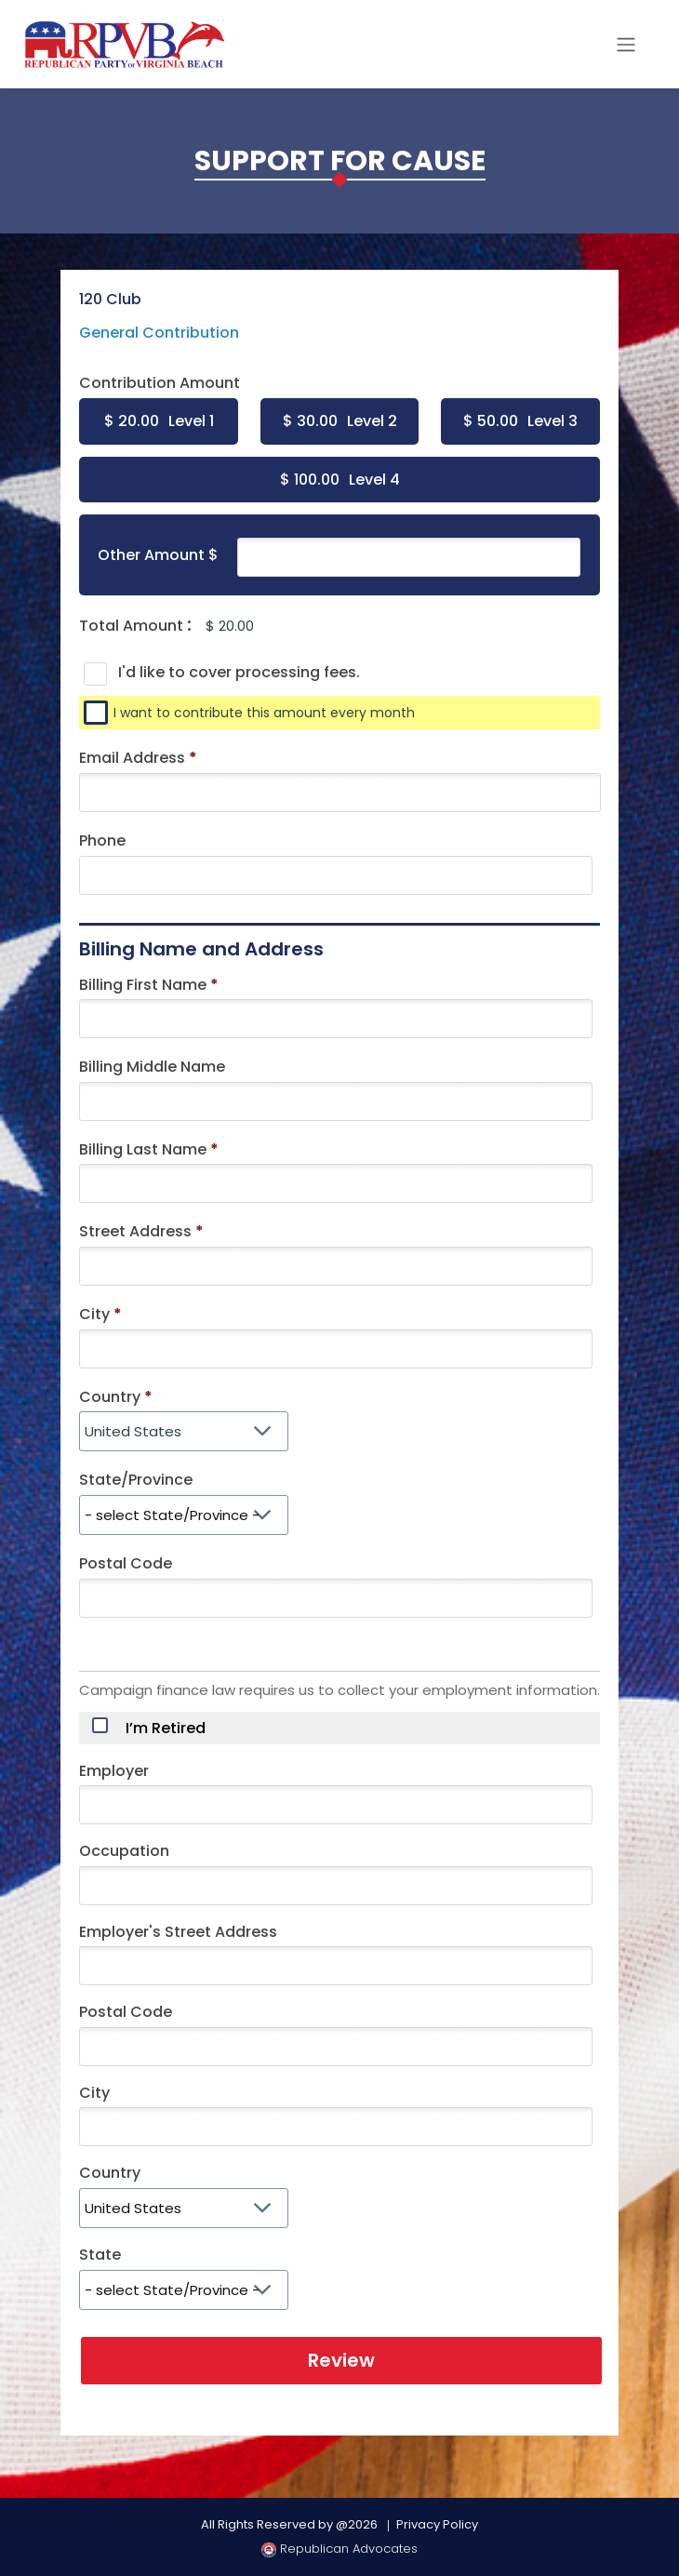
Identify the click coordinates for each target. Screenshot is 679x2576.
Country (109, 1397)
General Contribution (159, 332)
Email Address (138, 757)
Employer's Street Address (178, 1931)
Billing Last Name (142, 1149)
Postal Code (125, 1563)
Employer (114, 1771)
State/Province (136, 1479)
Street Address (135, 1231)
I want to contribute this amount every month (264, 712)
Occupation (124, 1851)
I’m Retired (166, 1728)
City (94, 1314)
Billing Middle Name (152, 1066)
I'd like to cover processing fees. (239, 672)
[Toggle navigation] (626, 44)
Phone (102, 840)
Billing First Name (142, 984)
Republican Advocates (339, 2548)
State (100, 2254)
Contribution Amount (159, 383)
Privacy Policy (437, 2524)
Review (341, 2360)
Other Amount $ (158, 555)
